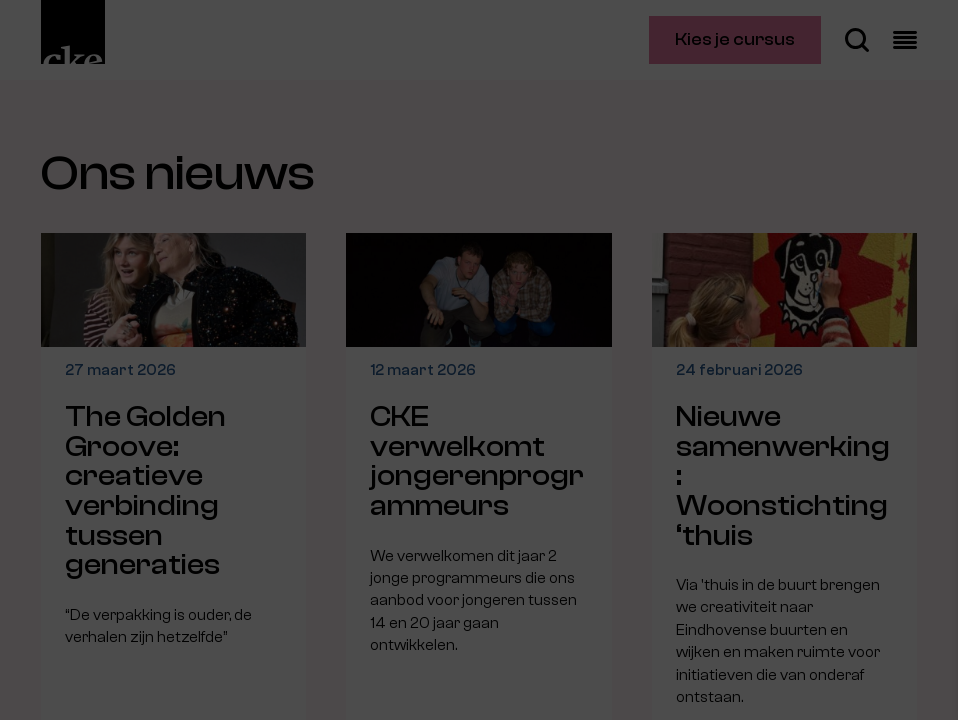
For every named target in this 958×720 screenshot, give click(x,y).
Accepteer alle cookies (788, 624)
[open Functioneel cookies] (926, 492)
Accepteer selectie (788, 682)
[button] (768, 489)
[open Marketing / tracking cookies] (926, 552)
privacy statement (708, 424)
